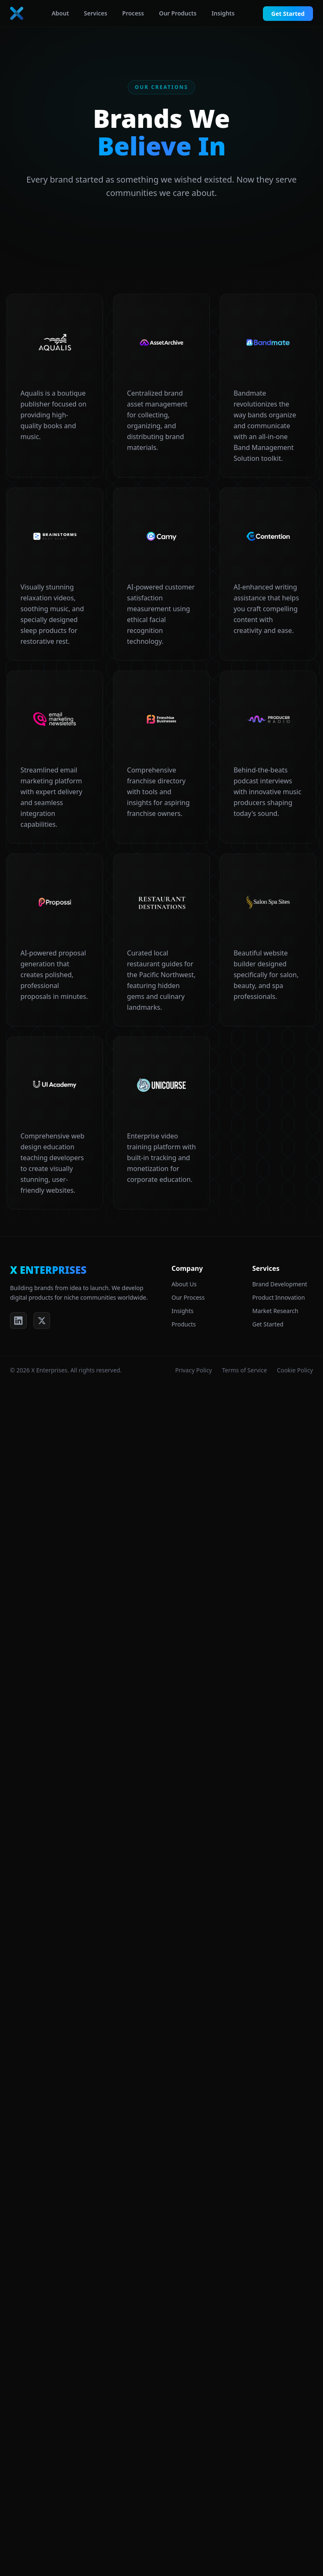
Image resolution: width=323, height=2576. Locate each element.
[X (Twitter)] (41, 1320)
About (60, 13)
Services (95, 13)
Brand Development (280, 1284)
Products (184, 1324)
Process (133, 13)
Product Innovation (278, 1297)
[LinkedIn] (18, 1320)
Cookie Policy (295, 1370)
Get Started (288, 14)
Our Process (188, 1297)
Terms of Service (244, 1370)
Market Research (275, 1311)
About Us (184, 1284)
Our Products (178, 13)
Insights (223, 13)
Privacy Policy (193, 1370)
